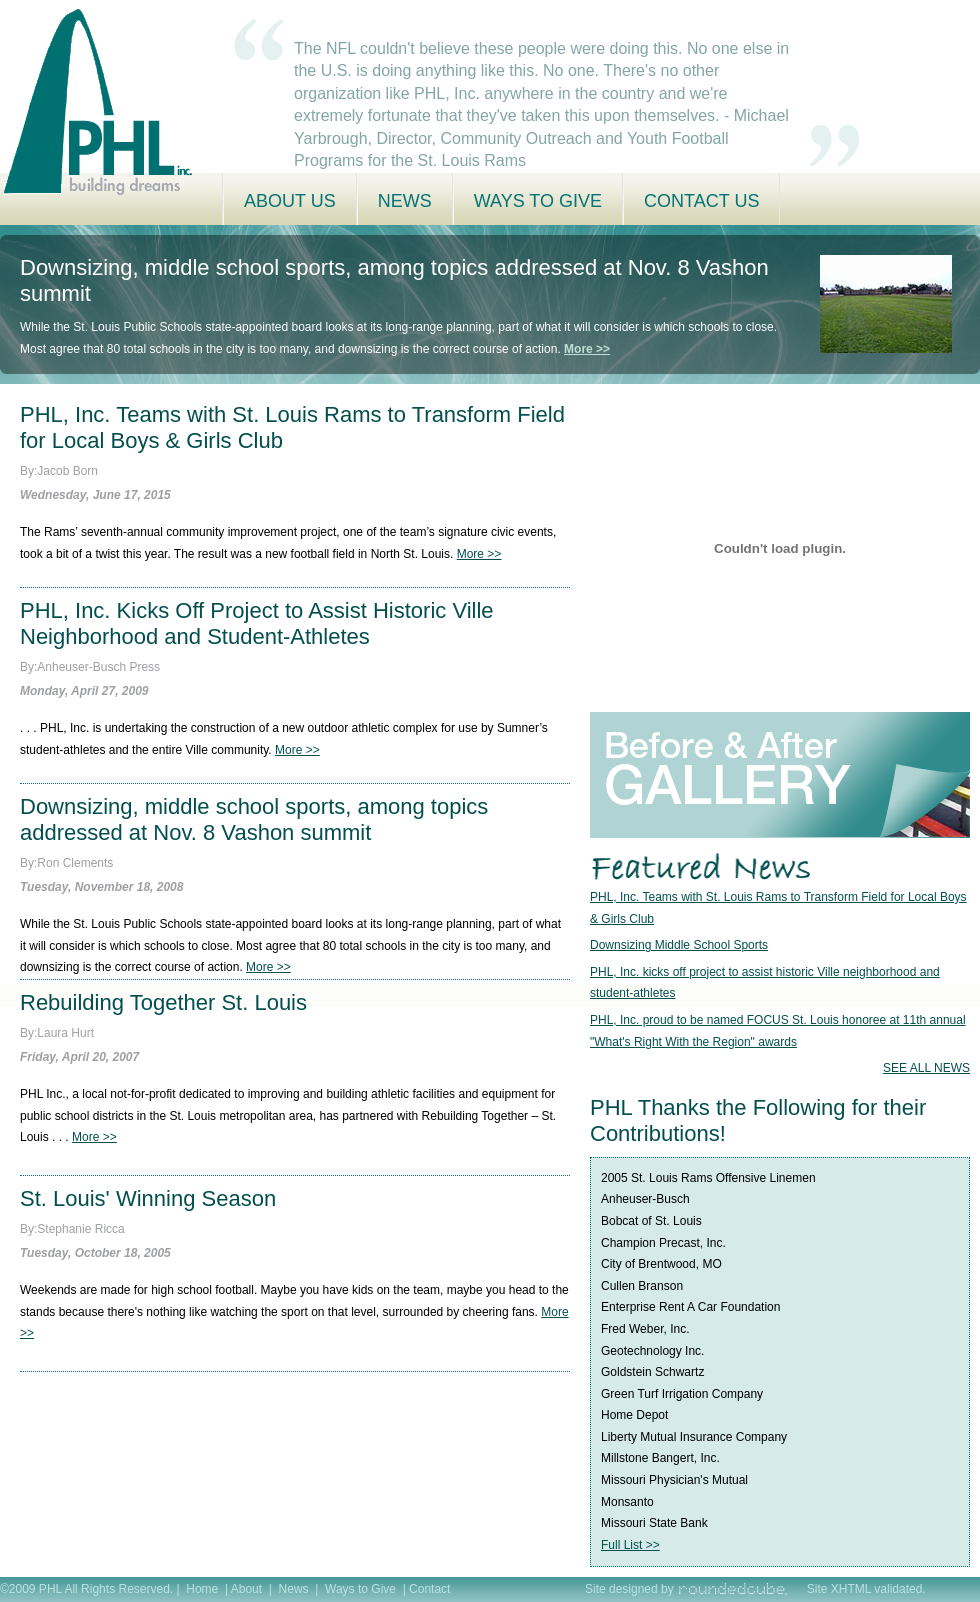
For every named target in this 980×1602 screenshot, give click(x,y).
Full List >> (630, 1545)
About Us (290, 201)
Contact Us (701, 201)
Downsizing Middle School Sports (679, 945)
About (248, 1589)
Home (202, 1589)
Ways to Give (538, 201)
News (405, 201)
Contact (429, 1589)
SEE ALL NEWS (926, 1068)
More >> (587, 349)
